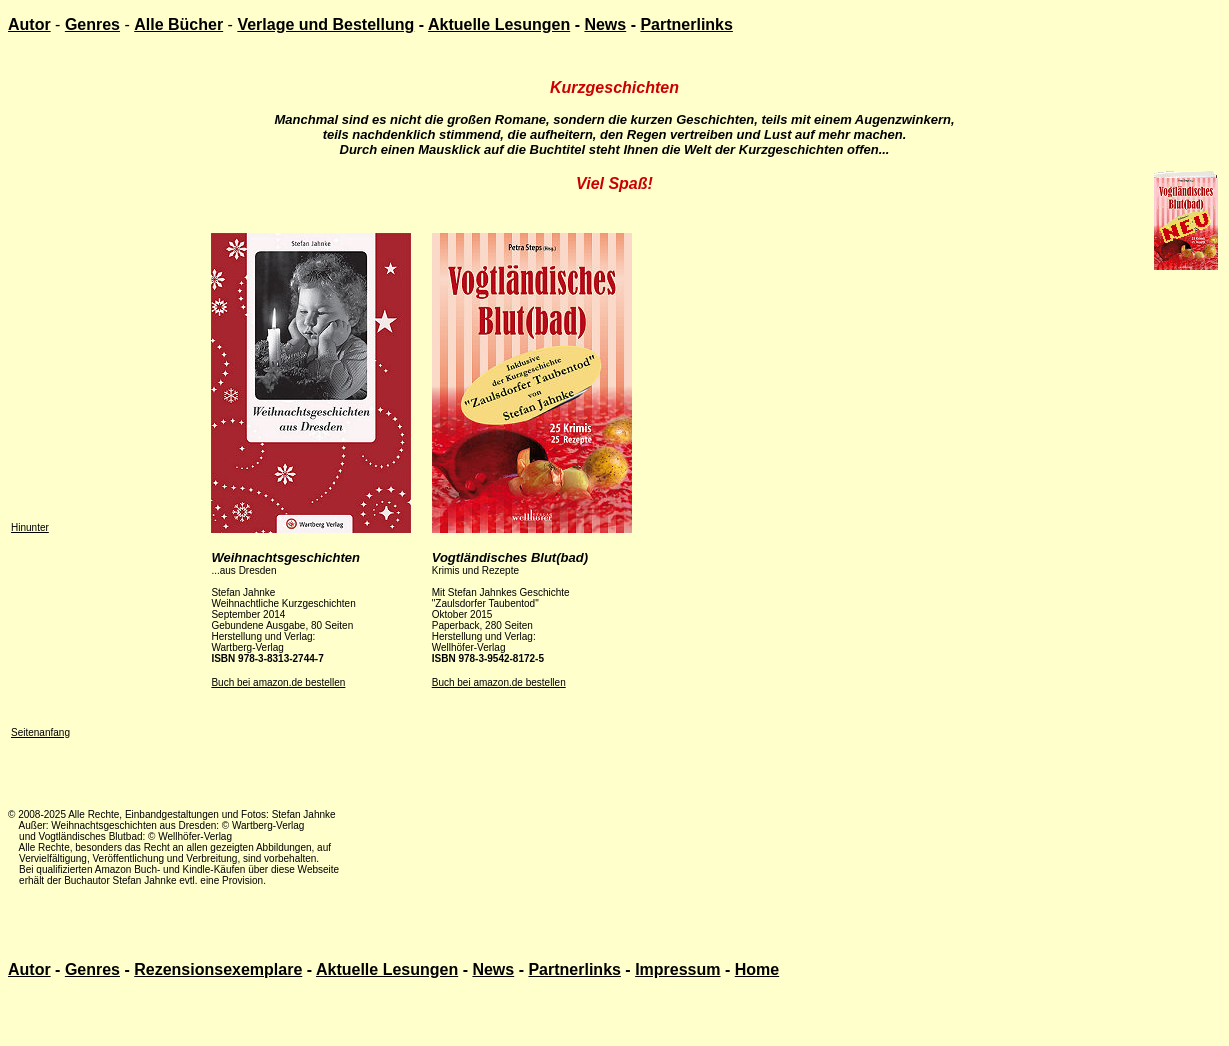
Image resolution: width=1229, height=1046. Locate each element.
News (605, 24)
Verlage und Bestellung (325, 24)
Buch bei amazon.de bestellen (278, 682)
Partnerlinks (686, 24)
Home (757, 969)
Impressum (677, 969)
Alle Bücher (178, 24)
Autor (29, 24)
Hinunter (30, 527)
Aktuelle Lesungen (499, 24)
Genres (92, 24)
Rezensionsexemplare (218, 969)
